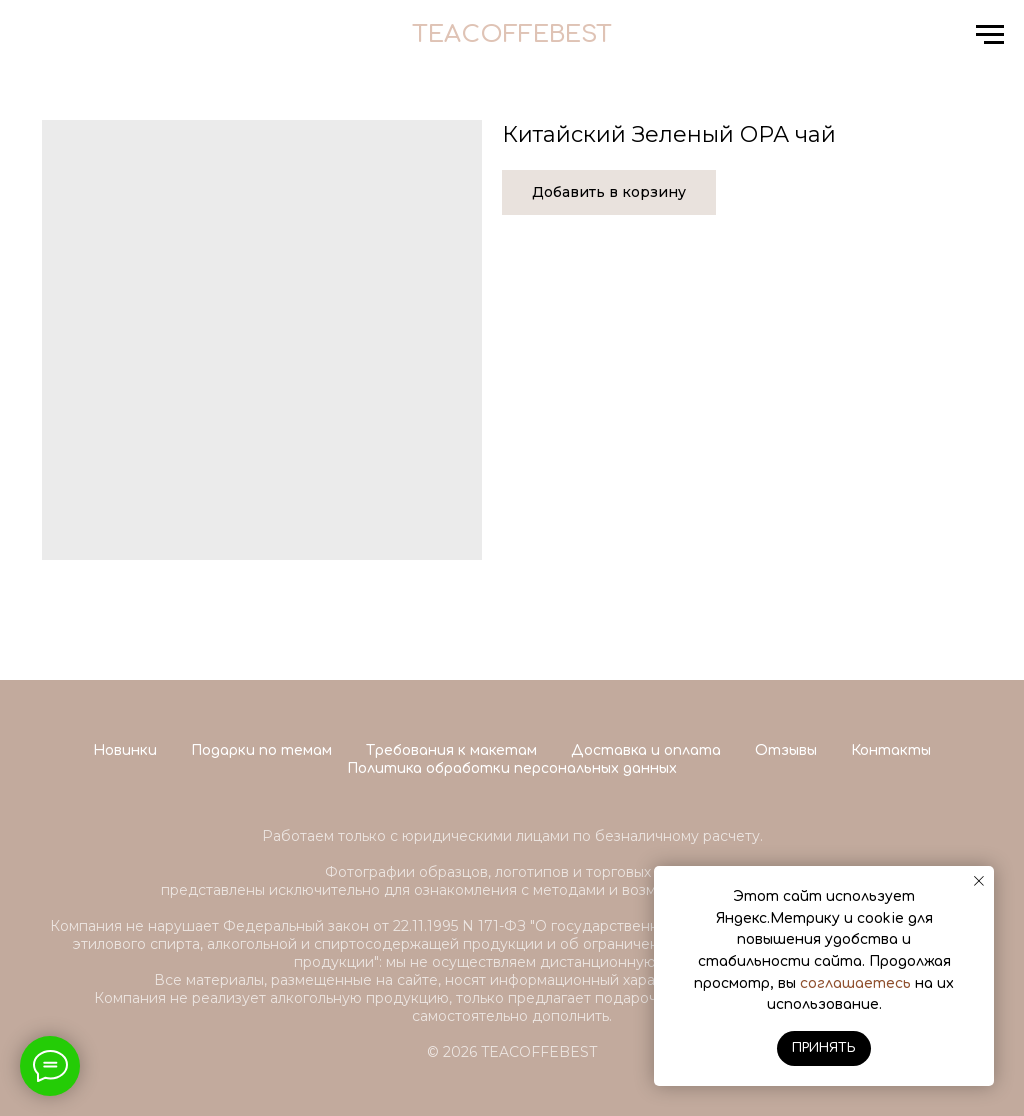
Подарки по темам (261, 750)
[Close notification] (979, 881)
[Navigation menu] (990, 35)
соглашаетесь (855, 983)
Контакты (891, 750)
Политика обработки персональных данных (512, 768)
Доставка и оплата (646, 750)
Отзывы (786, 750)
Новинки (125, 750)
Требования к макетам (451, 750)
